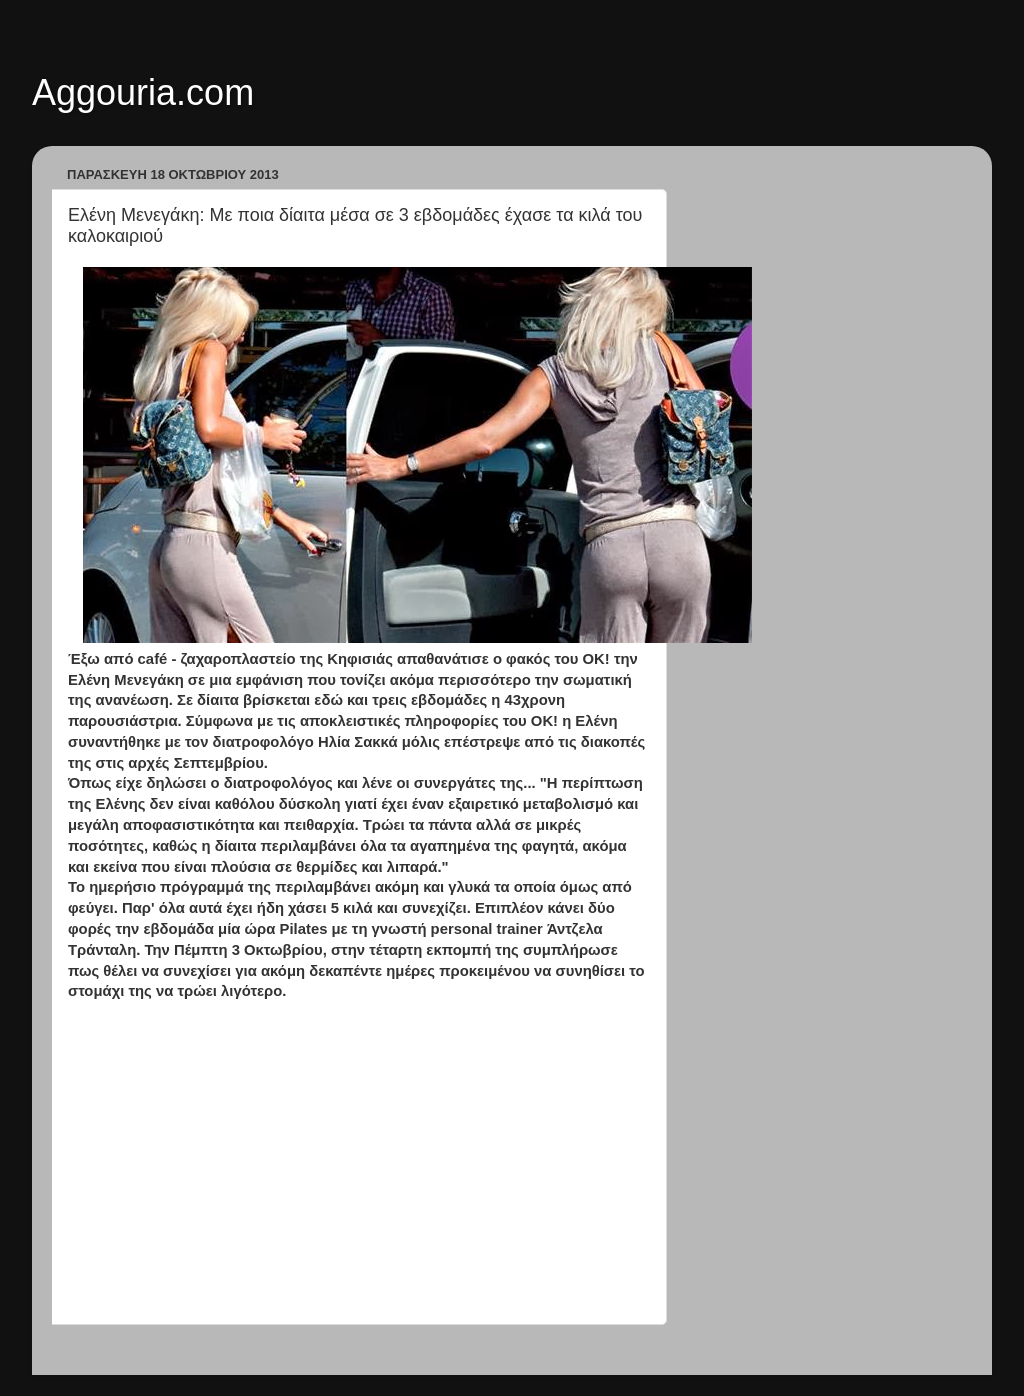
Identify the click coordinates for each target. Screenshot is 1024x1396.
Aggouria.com (143, 92)
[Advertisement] (357, 1163)
